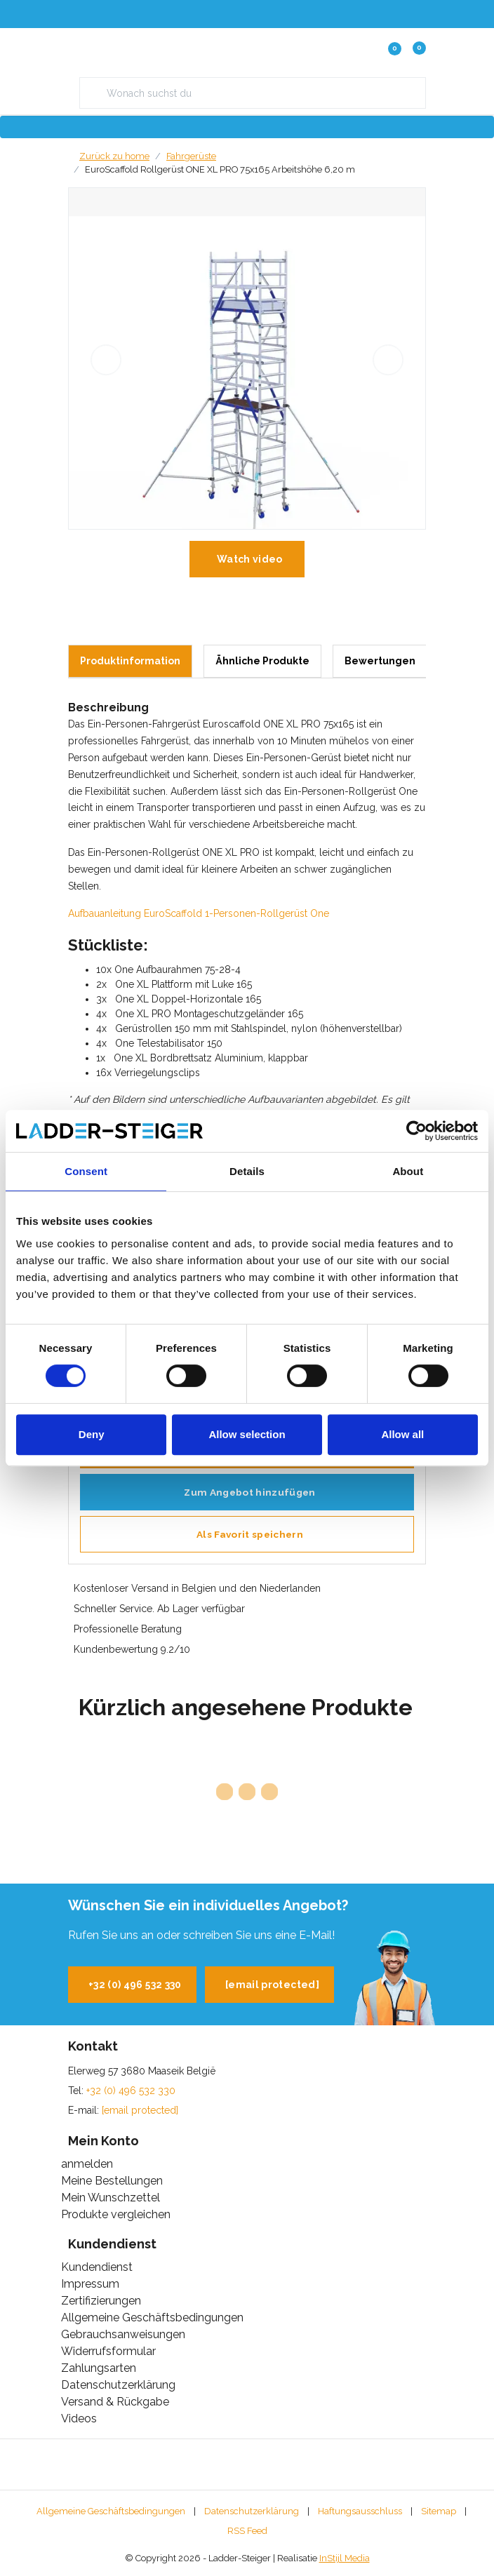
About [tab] (407, 1171)
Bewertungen (380, 660)
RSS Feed (247, 2530)
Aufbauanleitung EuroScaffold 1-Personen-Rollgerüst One (198, 913)
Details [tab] (247, 1171)
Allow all (402, 1434)
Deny (92, 1434)
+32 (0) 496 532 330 (135, 1984)
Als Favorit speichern (249, 1534)
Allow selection (246, 1434)
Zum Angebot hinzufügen (249, 1492)
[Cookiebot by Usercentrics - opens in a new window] (416, 1130)
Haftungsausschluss (360, 2511)
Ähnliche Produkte (262, 660)
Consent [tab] (86, 1171)
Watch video (250, 559)
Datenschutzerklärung (251, 2511)
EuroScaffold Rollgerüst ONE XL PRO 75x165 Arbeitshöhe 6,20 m (220, 169)
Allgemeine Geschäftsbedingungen (110, 2511)
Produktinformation (130, 660)
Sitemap (438, 2511)
